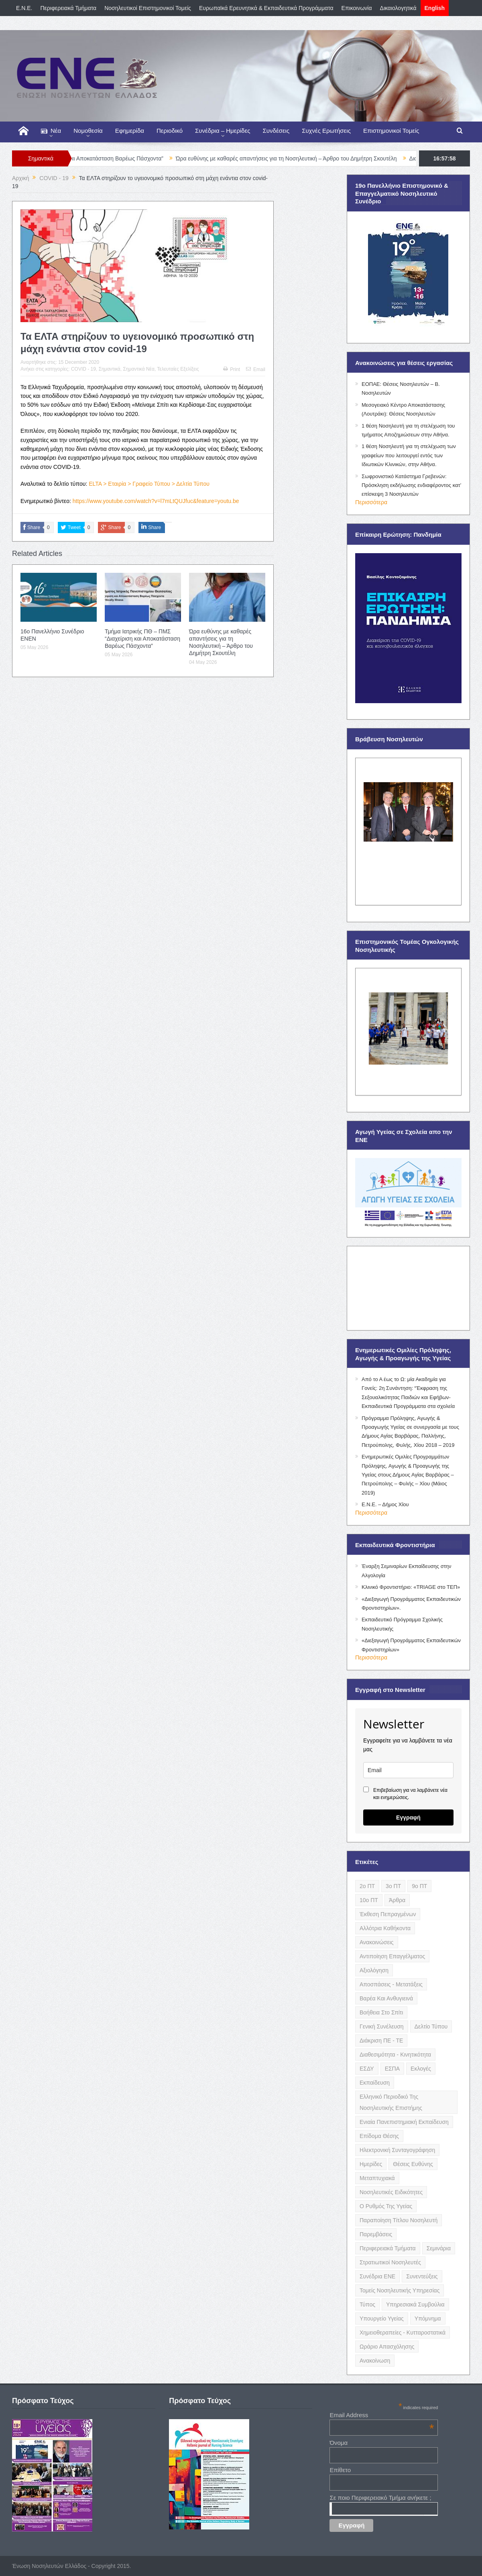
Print (231, 369)
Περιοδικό (170, 130)
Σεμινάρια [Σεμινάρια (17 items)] (439, 2248)
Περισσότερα (371, 502)
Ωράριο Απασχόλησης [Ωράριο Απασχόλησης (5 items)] (387, 2346)
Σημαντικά (109, 369)
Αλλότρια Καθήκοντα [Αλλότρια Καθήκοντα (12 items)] (385, 1928)
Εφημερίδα (129, 130)
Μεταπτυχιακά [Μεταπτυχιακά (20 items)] (377, 2178)
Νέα (51, 131)
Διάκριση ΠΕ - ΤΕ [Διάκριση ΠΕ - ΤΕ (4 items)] (381, 2040)
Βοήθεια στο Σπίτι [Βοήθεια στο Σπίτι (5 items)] (381, 2012)
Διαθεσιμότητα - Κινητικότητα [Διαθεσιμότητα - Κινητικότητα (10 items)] (395, 2054)
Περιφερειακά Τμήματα (69, 8)
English (435, 8)
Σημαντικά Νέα (138, 369)
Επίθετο (340, 2469)
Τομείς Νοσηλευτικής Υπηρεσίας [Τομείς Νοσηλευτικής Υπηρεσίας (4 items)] (399, 2290)
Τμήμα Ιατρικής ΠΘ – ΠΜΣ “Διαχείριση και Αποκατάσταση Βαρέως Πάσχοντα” (142, 638)
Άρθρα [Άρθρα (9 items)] (397, 1900)
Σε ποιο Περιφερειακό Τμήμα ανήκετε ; (380, 2497)
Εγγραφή (408, 1817)
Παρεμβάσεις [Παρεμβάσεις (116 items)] (376, 2234)
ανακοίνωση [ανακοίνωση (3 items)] (375, 2360)
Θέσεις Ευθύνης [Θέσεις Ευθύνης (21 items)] (413, 2164)
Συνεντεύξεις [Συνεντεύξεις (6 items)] (421, 2276)
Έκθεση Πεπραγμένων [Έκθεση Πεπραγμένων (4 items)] (388, 1914)
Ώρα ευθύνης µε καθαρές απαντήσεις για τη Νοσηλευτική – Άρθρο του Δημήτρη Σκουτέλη (309, 158)
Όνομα (338, 2442)
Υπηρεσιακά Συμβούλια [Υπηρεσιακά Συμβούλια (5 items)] (415, 2304)
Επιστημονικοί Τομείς (391, 130)
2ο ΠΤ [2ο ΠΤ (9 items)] (367, 1886)
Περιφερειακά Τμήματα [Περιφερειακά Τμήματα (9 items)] (388, 2248)
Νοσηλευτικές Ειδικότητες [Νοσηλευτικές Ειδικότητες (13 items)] (391, 2192)
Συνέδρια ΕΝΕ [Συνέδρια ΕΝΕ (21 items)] (377, 2276)
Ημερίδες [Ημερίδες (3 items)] (371, 2164)
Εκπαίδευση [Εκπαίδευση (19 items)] (375, 2082)
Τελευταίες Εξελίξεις (178, 369)
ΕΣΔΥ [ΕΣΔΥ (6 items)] (367, 2068)
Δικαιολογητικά (398, 8)
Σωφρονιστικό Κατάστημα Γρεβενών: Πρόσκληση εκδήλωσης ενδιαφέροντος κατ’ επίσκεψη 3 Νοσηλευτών (411, 485)
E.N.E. (24, 8)
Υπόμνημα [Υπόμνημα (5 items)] (428, 2318)
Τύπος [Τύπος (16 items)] (367, 2304)
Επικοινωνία (357, 8)
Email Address (381, 2415)
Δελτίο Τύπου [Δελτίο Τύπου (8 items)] (431, 2026)
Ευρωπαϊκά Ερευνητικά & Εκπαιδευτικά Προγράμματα (266, 8)
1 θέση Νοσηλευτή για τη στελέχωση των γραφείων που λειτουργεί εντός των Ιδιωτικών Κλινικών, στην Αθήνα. (409, 455)
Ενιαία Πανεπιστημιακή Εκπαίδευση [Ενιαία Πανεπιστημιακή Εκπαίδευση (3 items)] (404, 2122)
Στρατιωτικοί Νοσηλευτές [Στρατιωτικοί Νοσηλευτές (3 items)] (390, 2262)
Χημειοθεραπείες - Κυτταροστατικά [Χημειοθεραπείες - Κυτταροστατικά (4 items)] (402, 2332)
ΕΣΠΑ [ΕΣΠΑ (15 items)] (392, 2068)
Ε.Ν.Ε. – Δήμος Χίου (385, 1504)
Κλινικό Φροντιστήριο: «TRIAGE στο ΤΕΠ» (411, 1587)
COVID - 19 (83, 369)
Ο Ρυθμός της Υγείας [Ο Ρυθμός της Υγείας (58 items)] (386, 2206)
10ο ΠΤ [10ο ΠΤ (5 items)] (369, 1900)
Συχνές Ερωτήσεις (326, 130)
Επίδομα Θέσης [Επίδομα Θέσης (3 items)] (379, 2136)
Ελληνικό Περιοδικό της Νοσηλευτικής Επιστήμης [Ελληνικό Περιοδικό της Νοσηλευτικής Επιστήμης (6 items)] (391, 2102)
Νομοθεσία (87, 130)
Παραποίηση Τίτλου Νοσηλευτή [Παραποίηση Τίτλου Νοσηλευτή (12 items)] (398, 2220)
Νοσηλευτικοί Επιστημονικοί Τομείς (147, 8)
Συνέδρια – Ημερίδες (222, 130)
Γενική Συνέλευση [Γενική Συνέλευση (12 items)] (382, 2026)
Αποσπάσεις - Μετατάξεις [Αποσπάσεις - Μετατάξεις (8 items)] (391, 1984)
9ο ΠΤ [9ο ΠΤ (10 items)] (419, 1886)
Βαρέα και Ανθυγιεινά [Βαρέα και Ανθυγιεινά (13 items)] (386, 1998)
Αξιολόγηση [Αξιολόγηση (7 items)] (374, 1970)
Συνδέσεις (276, 130)
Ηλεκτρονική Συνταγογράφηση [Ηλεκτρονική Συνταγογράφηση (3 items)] (397, 2150)
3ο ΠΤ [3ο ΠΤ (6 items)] (393, 1886)
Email (255, 369)
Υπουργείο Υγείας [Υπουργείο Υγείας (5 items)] (382, 2318)
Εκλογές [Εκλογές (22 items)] (421, 2068)
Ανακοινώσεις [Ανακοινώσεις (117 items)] (377, 1942)
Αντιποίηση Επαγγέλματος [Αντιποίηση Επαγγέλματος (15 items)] (392, 1956)
